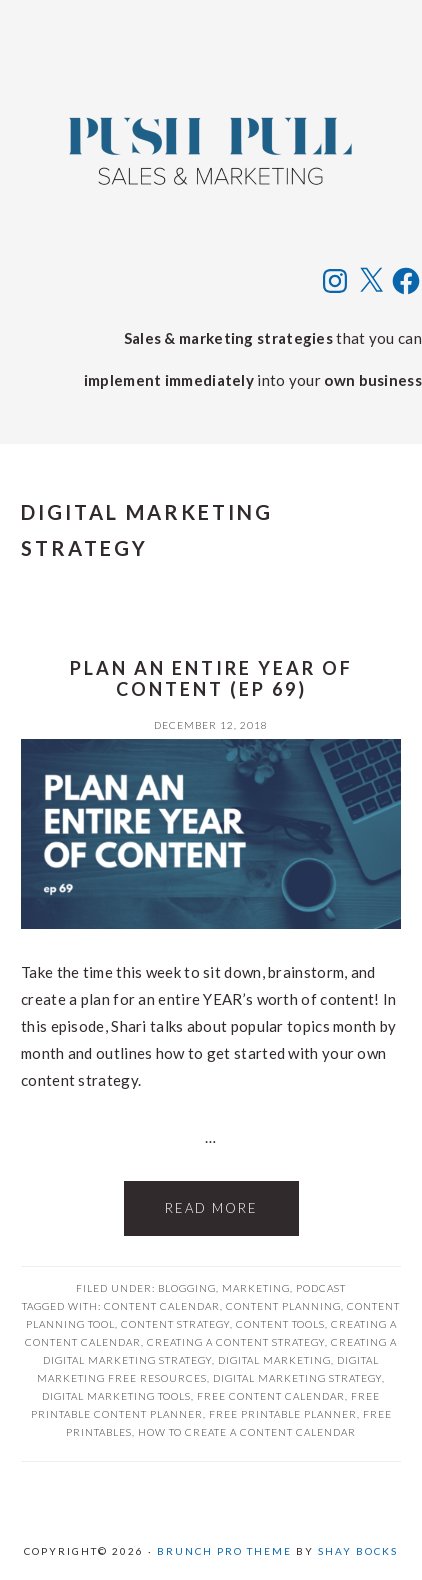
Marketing (256, 1288)
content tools (280, 1324)
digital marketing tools (116, 1396)
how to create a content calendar (247, 1432)
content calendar (162, 1306)
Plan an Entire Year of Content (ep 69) (211, 679)
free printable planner (283, 1414)
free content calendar (271, 1396)
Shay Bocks (358, 1551)
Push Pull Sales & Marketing (211, 150)
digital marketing (274, 1360)
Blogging (187, 1288)
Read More (211, 1208)
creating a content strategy (236, 1342)
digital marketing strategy (297, 1378)
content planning (283, 1306)
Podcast (321, 1288)
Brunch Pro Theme (224, 1551)
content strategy (175, 1324)
